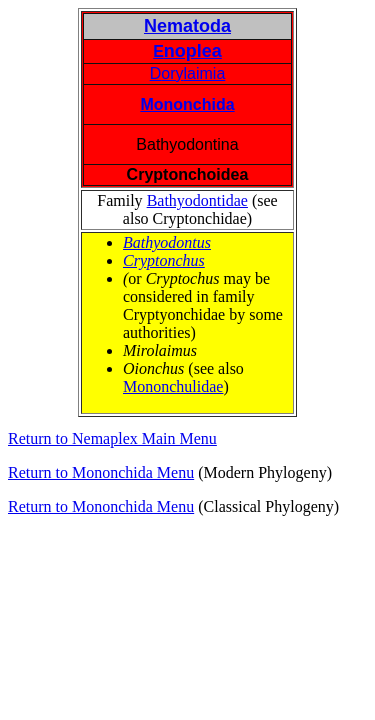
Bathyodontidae (197, 200)
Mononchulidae (173, 386)
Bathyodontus (167, 242)
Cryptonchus (164, 260)
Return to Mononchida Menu (101, 472)
